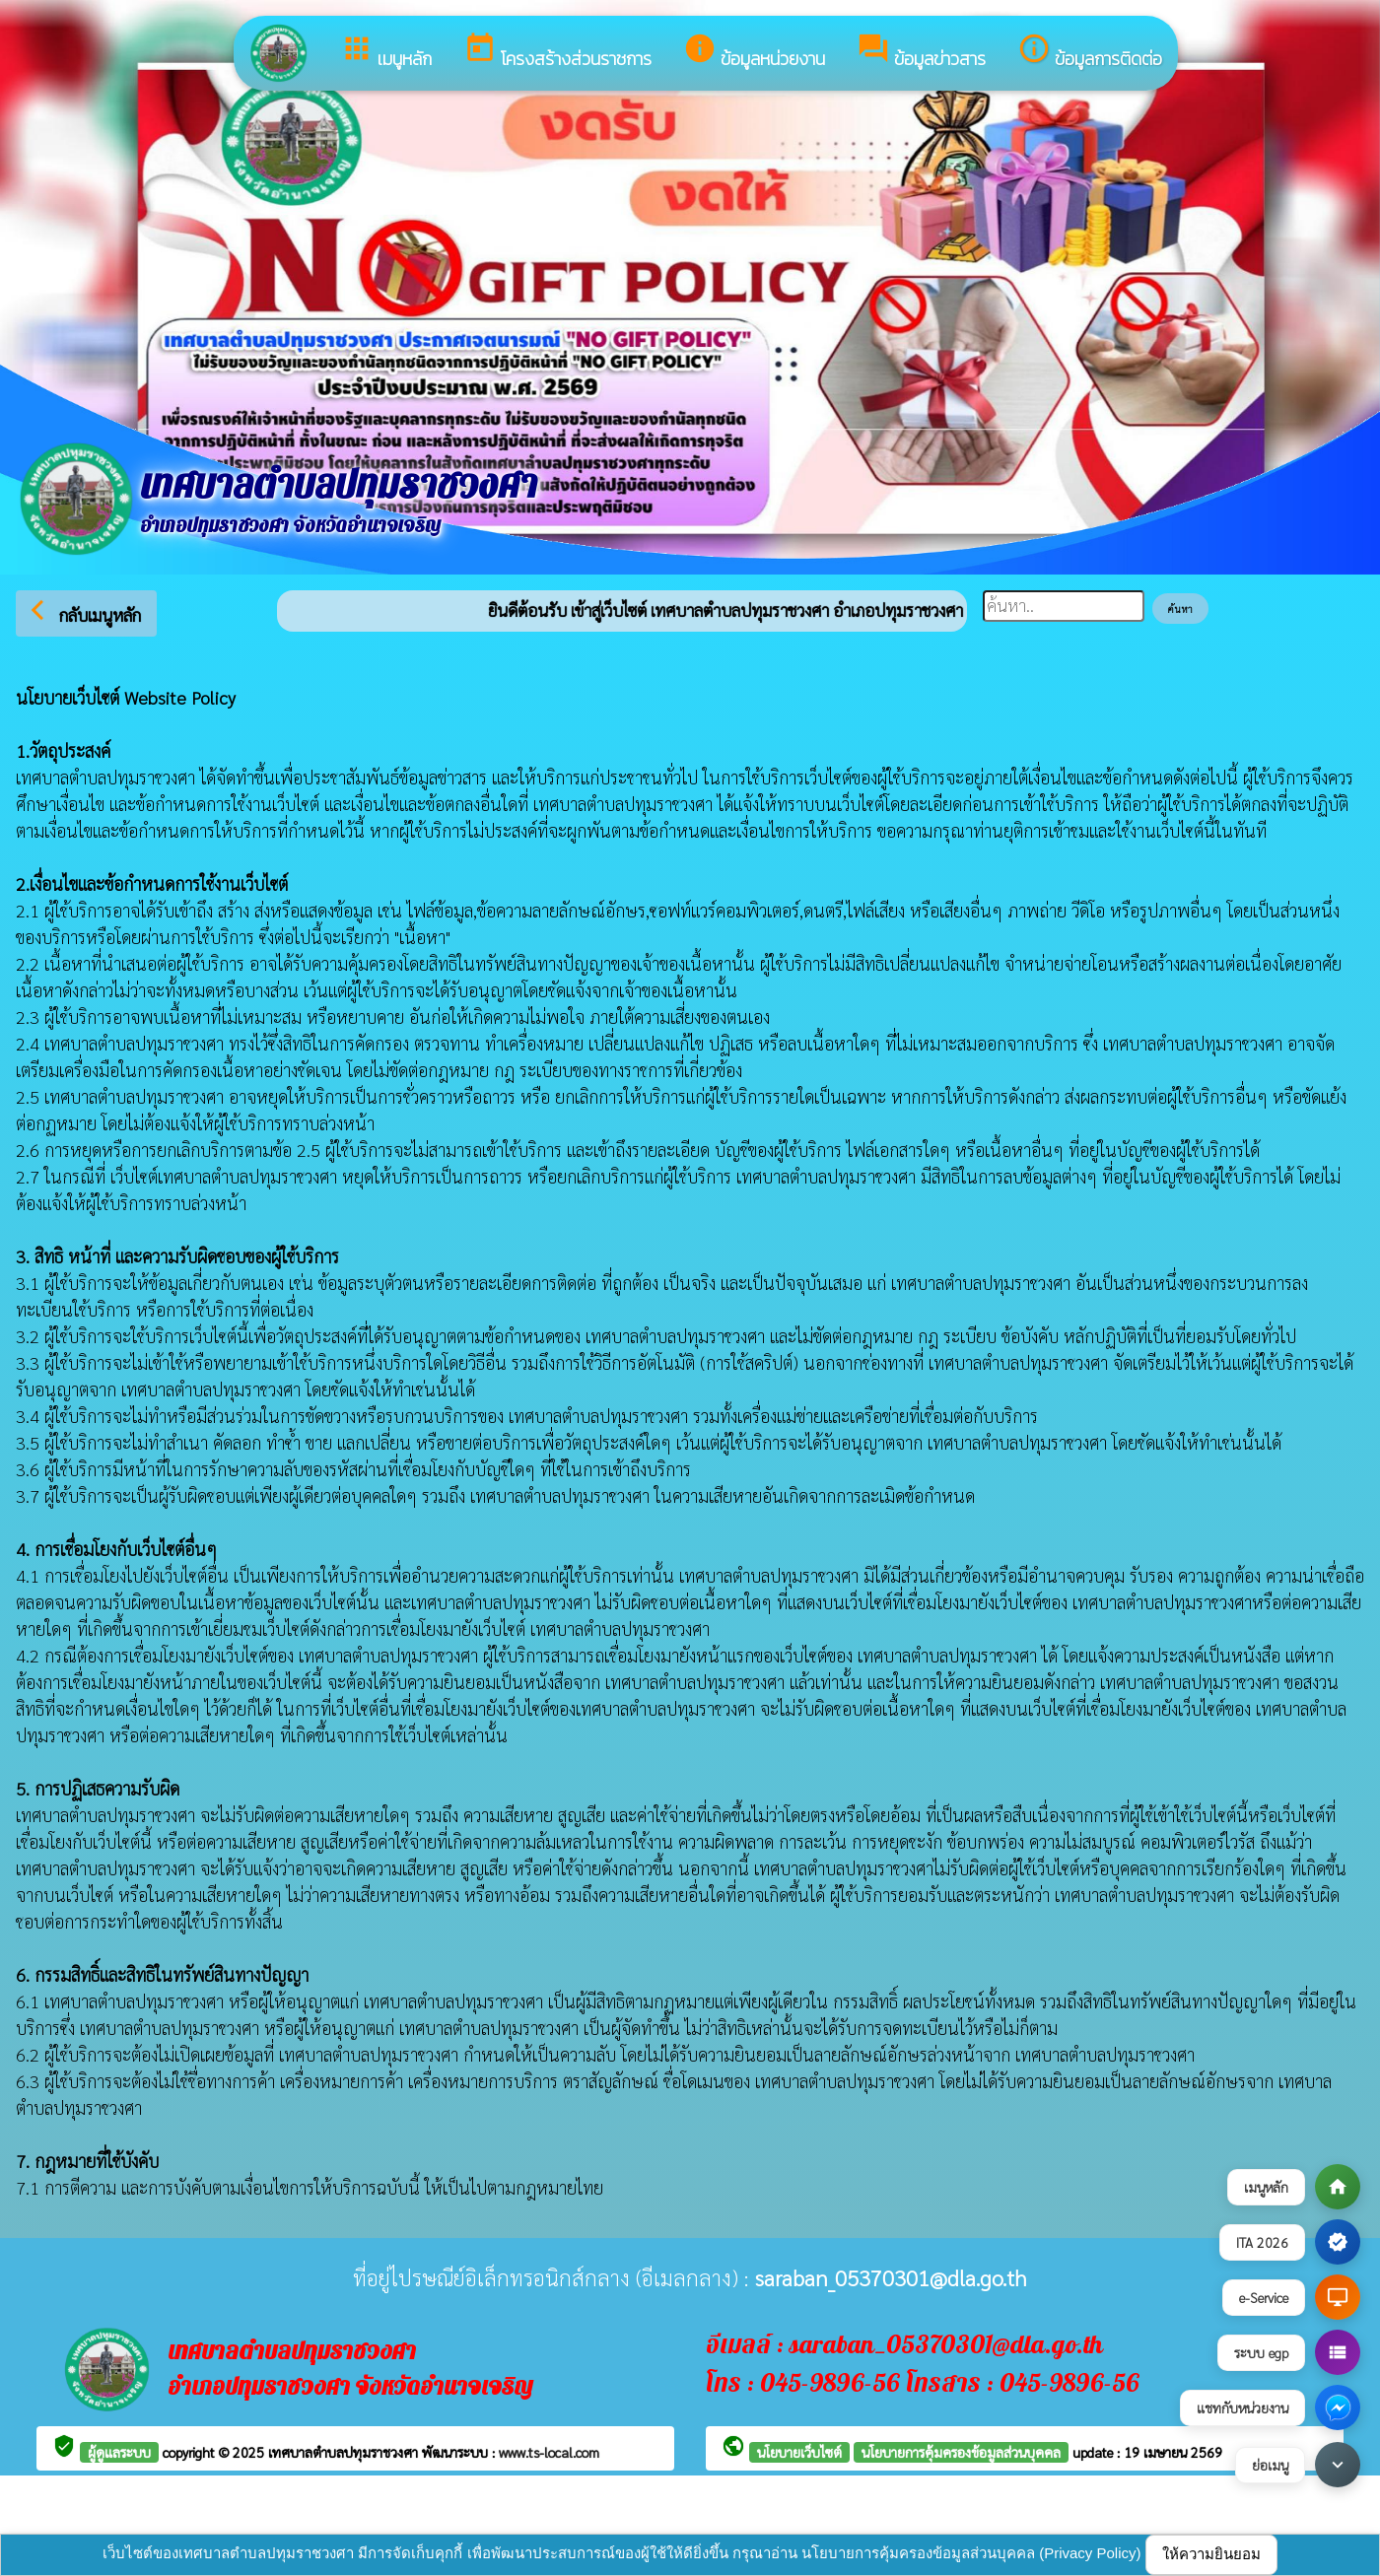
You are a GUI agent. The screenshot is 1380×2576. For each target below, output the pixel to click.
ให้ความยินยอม (1211, 2553)
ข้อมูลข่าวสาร (921, 52)
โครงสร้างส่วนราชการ (557, 52)
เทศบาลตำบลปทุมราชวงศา (345, 2452)
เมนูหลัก (386, 52)
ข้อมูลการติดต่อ (1089, 52)
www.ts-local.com (549, 2452)
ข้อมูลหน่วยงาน (754, 52)
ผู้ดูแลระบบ (119, 2452)
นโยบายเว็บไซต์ (799, 2452)
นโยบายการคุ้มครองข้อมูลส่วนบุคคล (961, 2452)
